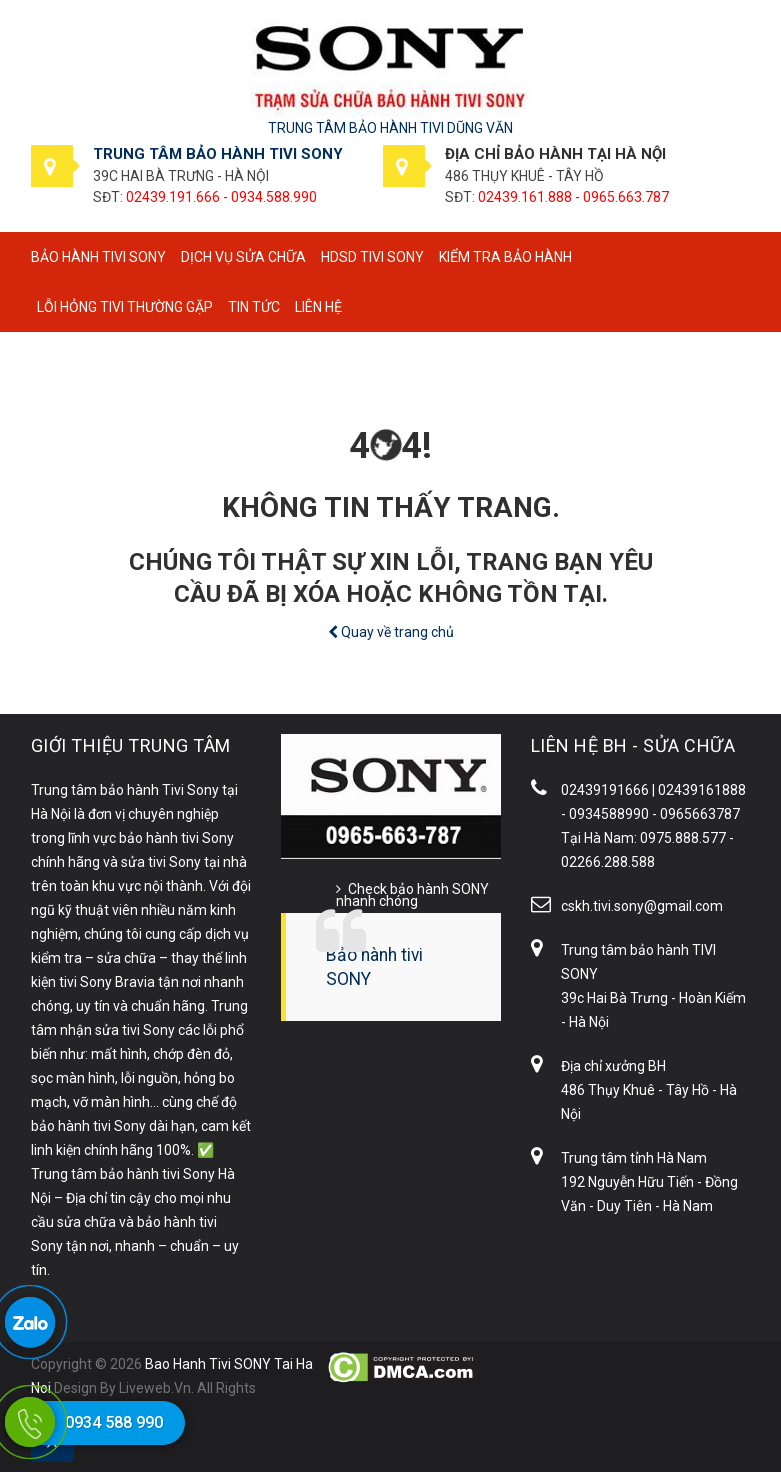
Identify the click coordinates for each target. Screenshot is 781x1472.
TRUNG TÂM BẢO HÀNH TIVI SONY (218, 154)
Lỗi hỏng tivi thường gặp (125, 307)
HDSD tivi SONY (372, 257)
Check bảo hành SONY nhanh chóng (412, 895)
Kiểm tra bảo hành (505, 257)
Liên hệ (318, 307)
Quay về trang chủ (391, 632)
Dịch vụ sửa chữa (243, 257)
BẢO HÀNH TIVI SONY (98, 257)
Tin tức (254, 307)
